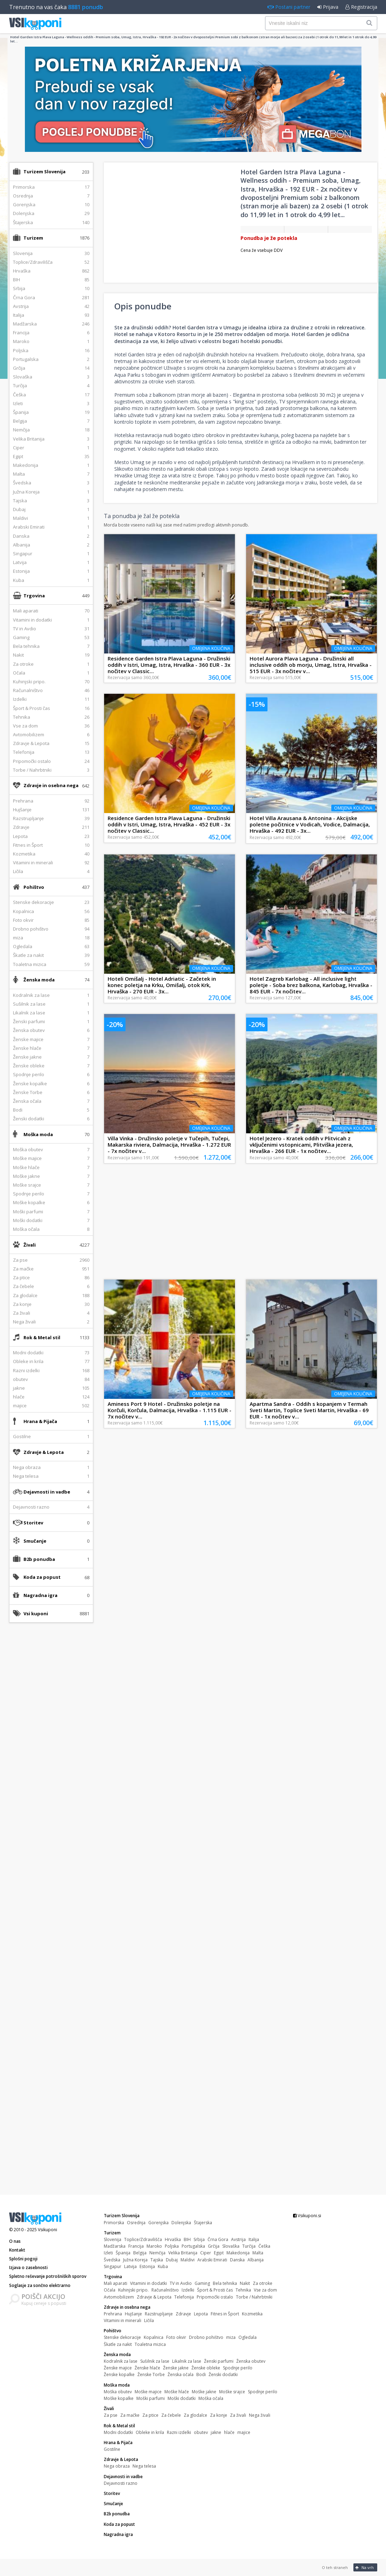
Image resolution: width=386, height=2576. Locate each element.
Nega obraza (117, 2466)
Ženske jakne (176, 2368)
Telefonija (184, 2297)
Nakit (245, 2283)
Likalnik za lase (186, 2361)
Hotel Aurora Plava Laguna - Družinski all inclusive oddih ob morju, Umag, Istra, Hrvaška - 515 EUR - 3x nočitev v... (311, 665)
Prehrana (113, 2314)
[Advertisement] (51, 1739)
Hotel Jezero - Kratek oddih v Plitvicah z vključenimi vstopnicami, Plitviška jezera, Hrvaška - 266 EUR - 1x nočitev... (301, 1144)
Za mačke (130, 2415)
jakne (216, 2432)
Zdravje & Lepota (43, 1452)
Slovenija (112, 2239)
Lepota (201, 2314)
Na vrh (364, 2567)
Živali (29, 1245)
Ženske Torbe (151, 2374)
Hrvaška (173, 2239)
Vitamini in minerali (122, 2320)
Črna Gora (218, 2239)
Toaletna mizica (150, 2344)
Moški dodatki (182, 2398)
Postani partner (289, 7)
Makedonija (238, 2253)
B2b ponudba (39, 1559)
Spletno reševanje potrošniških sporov (47, 2276)
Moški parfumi (150, 2398)
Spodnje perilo (237, 2368)
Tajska (156, 2260)
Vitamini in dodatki (148, 2283)
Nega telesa (144, 2466)
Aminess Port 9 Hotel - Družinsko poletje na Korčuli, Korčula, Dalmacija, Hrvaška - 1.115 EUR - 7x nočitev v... (169, 1410)
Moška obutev (118, 2392)
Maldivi (188, 2260)
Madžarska (115, 2246)
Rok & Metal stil (41, 1337)
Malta (257, 2253)
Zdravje (183, 2314)
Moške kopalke (119, 2398)
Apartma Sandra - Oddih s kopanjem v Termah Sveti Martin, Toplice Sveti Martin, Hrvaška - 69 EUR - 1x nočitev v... (309, 1410)
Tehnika (243, 2290)
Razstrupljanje (159, 2314)
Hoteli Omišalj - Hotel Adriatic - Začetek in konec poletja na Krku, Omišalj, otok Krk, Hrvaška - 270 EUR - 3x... (162, 985)
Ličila (149, 2320)
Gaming (202, 2283)
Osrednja (136, 2223)
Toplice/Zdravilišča (143, 2239)
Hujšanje (133, 2314)
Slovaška (230, 2246)
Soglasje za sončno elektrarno (39, 2285)
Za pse (110, 2415)
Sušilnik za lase (154, 2361)
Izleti (108, 2253)
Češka (264, 2246)
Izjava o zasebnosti (28, 2267)
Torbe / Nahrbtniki (254, 2297)
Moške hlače (176, 2392)
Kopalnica (153, 2337)
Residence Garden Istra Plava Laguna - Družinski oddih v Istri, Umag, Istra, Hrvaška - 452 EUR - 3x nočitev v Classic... (169, 824)
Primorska (114, 2223)
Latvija (130, 2266)
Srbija (199, 2239)
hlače (229, 2432)
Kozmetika (252, 2314)
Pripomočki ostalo (215, 2297)
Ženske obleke (205, 2368)
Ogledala (247, 2337)
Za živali (238, 2415)
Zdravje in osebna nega (51, 785)
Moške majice (148, 2392)
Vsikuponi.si (307, 2216)
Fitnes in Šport (225, 2314)
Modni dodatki (118, 2432)
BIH (187, 2239)
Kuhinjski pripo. (133, 2290)
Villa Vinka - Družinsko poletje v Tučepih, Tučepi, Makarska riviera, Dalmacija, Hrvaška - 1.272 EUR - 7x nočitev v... (169, 1144)
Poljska (172, 2246)
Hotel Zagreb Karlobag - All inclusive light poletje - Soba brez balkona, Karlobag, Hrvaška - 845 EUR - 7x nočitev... (311, 985)
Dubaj (172, 2260)
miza (231, 2337)
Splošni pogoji (23, 2259)
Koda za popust (42, 1577)
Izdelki (188, 2290)
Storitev (33, 1523)
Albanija (256, 2260)
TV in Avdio (181, 2283)
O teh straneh (335, 2567)
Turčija (249, 2246)
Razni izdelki (179, 2432)
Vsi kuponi (35, 1613)
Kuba (163, 2266)
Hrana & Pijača (40, 1421)
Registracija (361, 7)
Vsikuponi (47, 2230)
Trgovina (34, 595)
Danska (237, 2260)
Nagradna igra (40, 1595)
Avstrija (238, 2239)
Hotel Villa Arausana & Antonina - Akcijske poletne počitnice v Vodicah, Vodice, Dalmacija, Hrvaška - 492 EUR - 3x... (310, 824)
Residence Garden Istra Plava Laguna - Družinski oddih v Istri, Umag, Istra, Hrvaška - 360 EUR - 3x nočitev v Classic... (169, 665)
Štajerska (203, 2223)
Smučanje (34, 1541)
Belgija (140, 2253)
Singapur (112, 2266)
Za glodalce (195, 2415)
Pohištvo (33, 887)
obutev (201, 2432)
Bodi (201, 2374)
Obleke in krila (150, 2432)
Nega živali (259, 2415)
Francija (136, 2246)
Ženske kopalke (119, 2374)
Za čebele (171, 2415)
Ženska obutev (250, 2361)
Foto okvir (176, 2337)
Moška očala (210, 2398)
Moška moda (38, 1134)
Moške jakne (204, 2392)
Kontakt (17, 2250)
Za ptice (150, 2415)
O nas (15, 2241)
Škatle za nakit (118, 2344)
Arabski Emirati (212, 2260)
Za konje (218, 2415)
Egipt (219, 2253)
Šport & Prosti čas (215, 2290)
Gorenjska (158, 2223)
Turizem (33, 238)
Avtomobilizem (119, 2297)
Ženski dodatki (223, 2374)
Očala (109, 2290)
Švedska (112, 2260)
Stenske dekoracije (122, 2337)
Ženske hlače (147, 2368)
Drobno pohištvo (206, 2337)
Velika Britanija (182, 2253)
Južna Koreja (135, 2260)
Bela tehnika (225, 2283)
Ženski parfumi (218, 2361)
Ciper (205, 2253)
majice (243, 2432)
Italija (254, 2239)
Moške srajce (232, 2392)
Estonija (147, 2266)
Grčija (213, 2246)
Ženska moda (39, 980)
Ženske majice (118, 2368)
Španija (123, 2253)
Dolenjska (181, 2223)
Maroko (154, 2246)
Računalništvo (165, 2290)
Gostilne (112, 2449)
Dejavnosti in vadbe (46, 1492)
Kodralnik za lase (120, 2361)
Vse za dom (265, 2290)
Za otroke (262, 2283)
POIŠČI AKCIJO (43, 2296)
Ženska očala (181, 2374)
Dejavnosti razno (120, 2483)
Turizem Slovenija (44, 171)
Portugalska (193, 2246)
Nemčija (157, 2253)
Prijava (327, 7)
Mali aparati (115, 2283)
